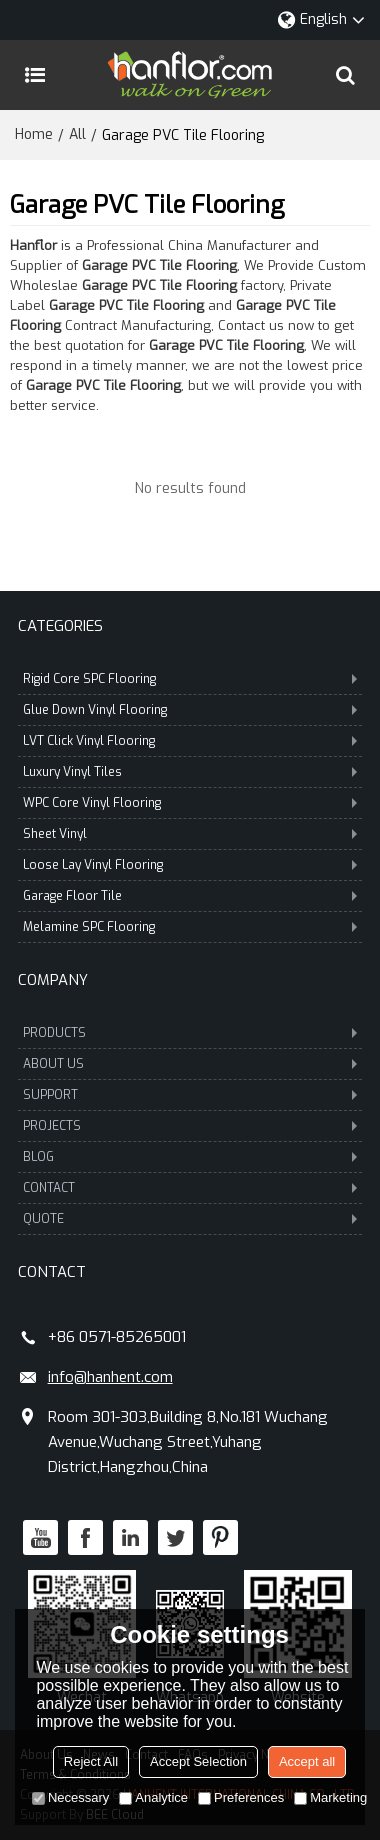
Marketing (330, 1797)
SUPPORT (190, 1095)
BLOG (190, 1157)
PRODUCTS (190, 1033)
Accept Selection (198, 1761)
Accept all (307, 1761)
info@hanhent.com (110, 1377)
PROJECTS (190, 1126)
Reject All (91, 1761)
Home (34, 134)
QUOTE (190, 1219)
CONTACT (190, 1188)
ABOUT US (190, 1064)
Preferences (241, 1797)
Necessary (70, 1797)
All (77, 134)
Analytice (153, 1797)
